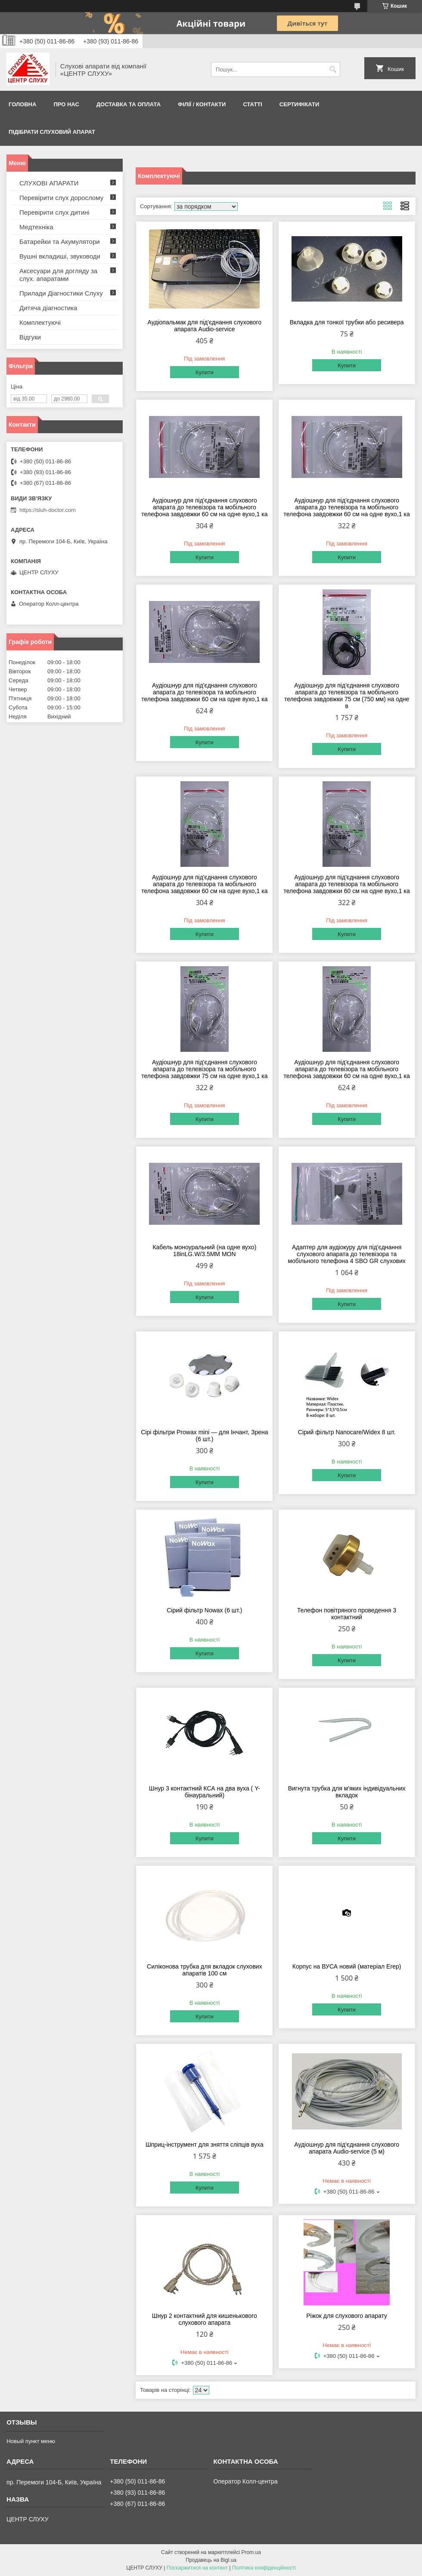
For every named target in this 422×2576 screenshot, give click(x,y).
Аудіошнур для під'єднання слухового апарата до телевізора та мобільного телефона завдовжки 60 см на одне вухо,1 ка (204, 507)
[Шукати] (332, 69)
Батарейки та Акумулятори (59, 241)
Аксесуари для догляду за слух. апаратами (58, 274)
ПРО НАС (66, 104)
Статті (252, 104)
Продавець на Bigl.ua (211, 2560)
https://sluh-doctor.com (47, 510)
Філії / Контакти (202, 104)
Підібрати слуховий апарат (52, 132)
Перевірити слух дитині (54, 212)
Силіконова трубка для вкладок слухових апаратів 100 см (204, 1970)
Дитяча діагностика (48, 307)
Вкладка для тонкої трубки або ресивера (347, 322)
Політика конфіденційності (264, 2568)
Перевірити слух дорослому (61, 197)
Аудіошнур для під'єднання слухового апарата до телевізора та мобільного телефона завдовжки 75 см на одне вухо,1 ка (204, 1069)
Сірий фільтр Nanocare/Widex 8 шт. (347, 1432)
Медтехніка (36, 227)
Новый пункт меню (30, 2441)
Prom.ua (251, 2552)
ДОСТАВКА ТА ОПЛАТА (128, 104)
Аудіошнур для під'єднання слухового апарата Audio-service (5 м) (346, 2148)
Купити (204, 372)
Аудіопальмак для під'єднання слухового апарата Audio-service (205, 326)
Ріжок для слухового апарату (346, 2315)
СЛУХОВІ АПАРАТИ (49, 183)
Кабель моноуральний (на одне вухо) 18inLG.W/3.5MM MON (204, 1250)
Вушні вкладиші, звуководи (59, 256)
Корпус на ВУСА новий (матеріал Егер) (346, 1966)
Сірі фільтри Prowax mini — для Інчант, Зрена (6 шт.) (204, 1435)
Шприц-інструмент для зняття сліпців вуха (205, 2144)
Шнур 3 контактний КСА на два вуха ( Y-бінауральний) (204, 1792)
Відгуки (30, 337)
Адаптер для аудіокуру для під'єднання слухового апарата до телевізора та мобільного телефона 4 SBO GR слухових (346, 1254)
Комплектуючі (40, 322)
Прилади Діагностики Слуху (61, 293)
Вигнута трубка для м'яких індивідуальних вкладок (347, 1792)
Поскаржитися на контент (197, 2568)
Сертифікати (299, 104)
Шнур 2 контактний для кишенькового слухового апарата (204, 2319)
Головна (22, 104)
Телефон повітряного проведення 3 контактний (346, 1614)
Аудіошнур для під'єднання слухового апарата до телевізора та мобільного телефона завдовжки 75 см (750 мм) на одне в (346, 695)
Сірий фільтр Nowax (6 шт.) (204, 1610)
